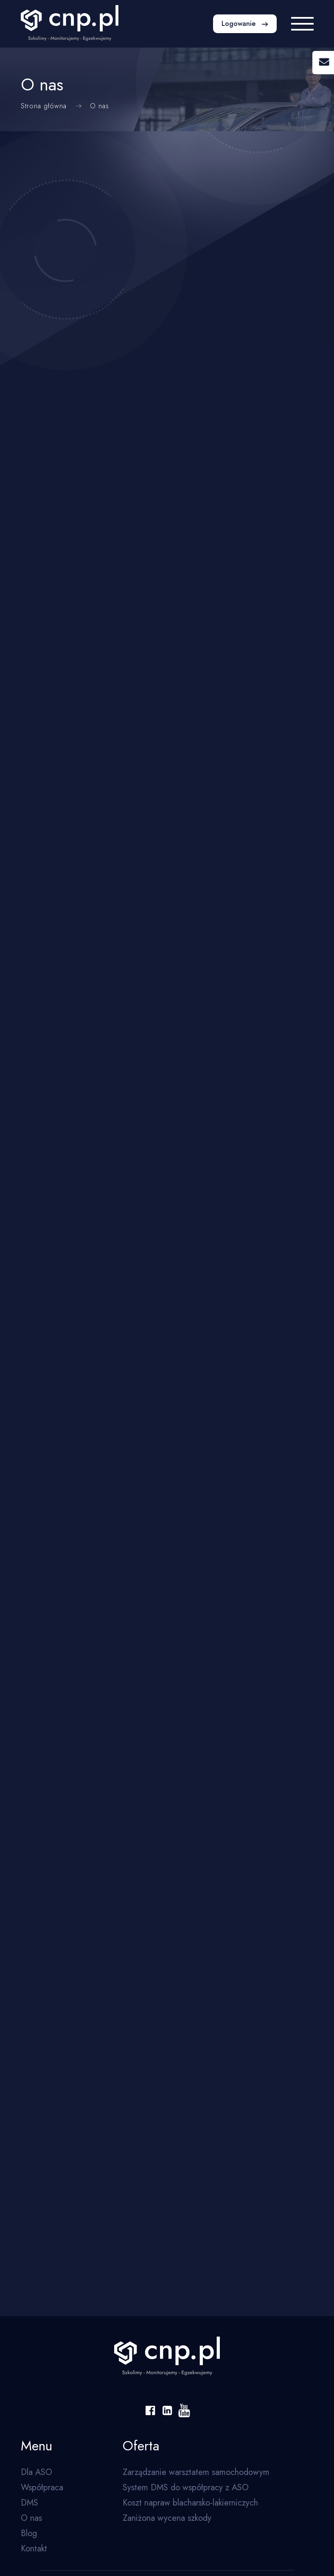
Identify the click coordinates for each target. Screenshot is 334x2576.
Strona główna (44, 106)
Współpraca (42, 2487)
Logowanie (240, 23)
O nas (31, 2518)
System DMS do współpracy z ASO (186, 2487)
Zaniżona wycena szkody (167, 2518)
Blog (29, 2533)
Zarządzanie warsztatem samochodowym (196, 2472)
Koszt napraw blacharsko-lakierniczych (190, 2503)
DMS (29, 2503)
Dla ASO (36, 2472)
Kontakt (34, 2548)
